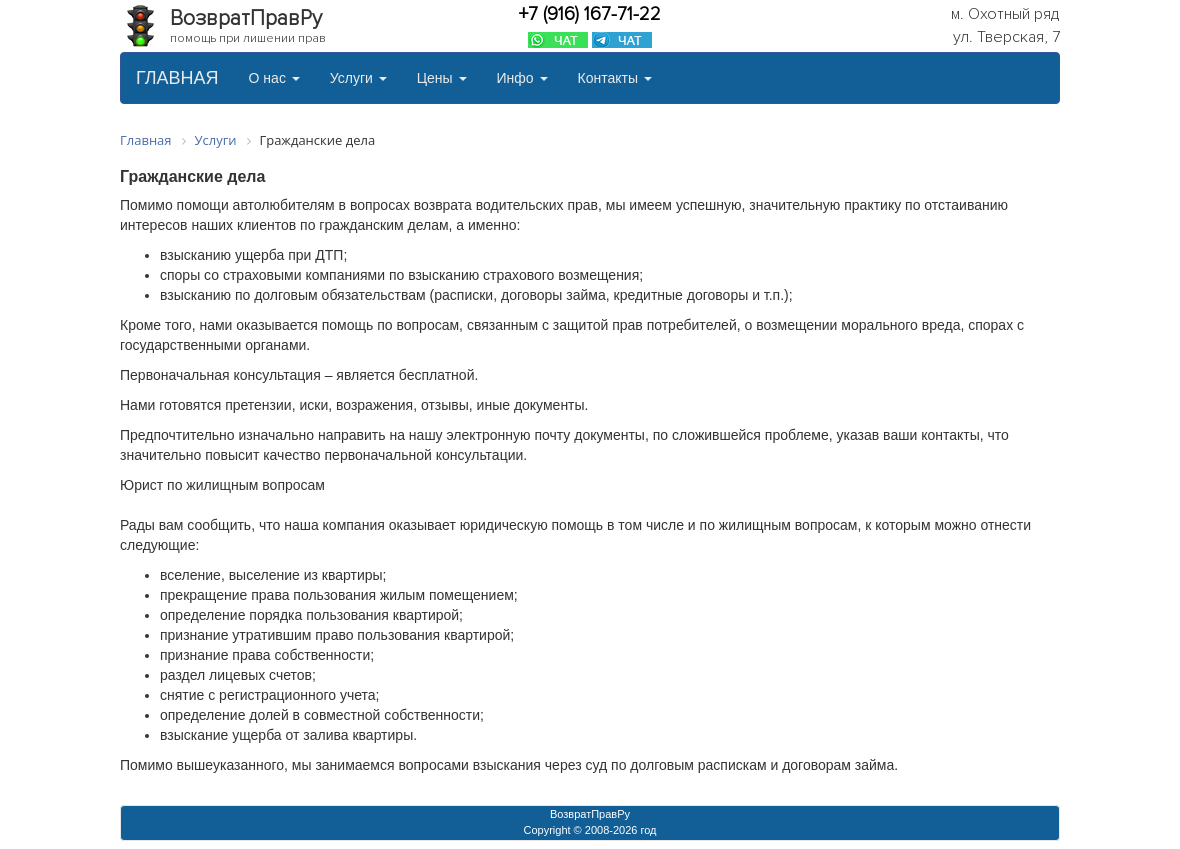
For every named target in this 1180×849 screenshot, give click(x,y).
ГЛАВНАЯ (177, 78)
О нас (274, 78)
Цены (442, 78)
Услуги (358, 78)
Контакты (615, 78)
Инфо (522, 78)
